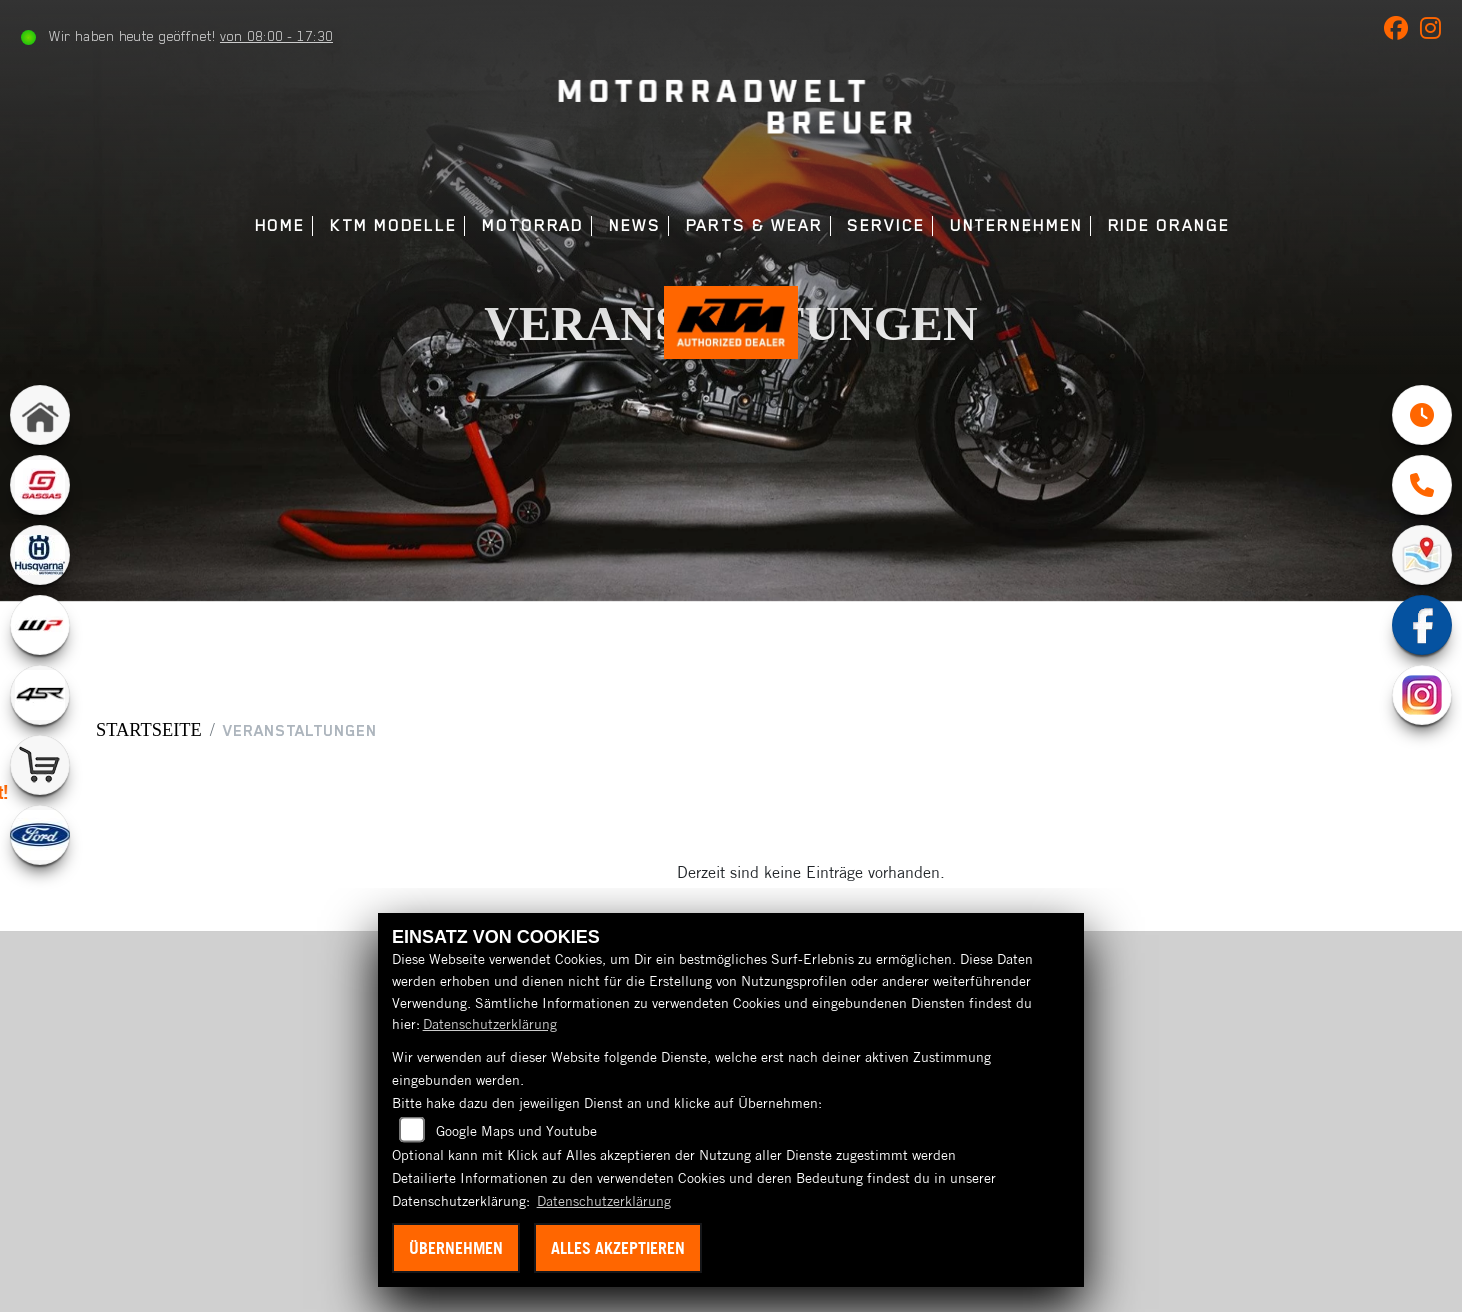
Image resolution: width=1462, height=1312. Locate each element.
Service (885, 225)
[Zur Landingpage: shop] (40, 774)
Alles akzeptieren (618, 1248)
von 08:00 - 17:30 (278, 36)
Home (280, 225)
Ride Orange (1169, 225)
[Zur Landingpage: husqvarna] (40, 564)
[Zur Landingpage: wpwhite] (40, 634)
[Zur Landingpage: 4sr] (40, 704)
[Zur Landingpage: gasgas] (40, 494)
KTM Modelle (393, 225)
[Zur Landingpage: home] (40, 424)
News (635, 225)
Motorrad (533, 225)
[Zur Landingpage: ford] (40, 844)
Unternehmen (1016, 225)
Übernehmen (456, 1248)
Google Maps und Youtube (516, 1131)
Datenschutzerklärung (490, 1024)
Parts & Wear (754, 225)
